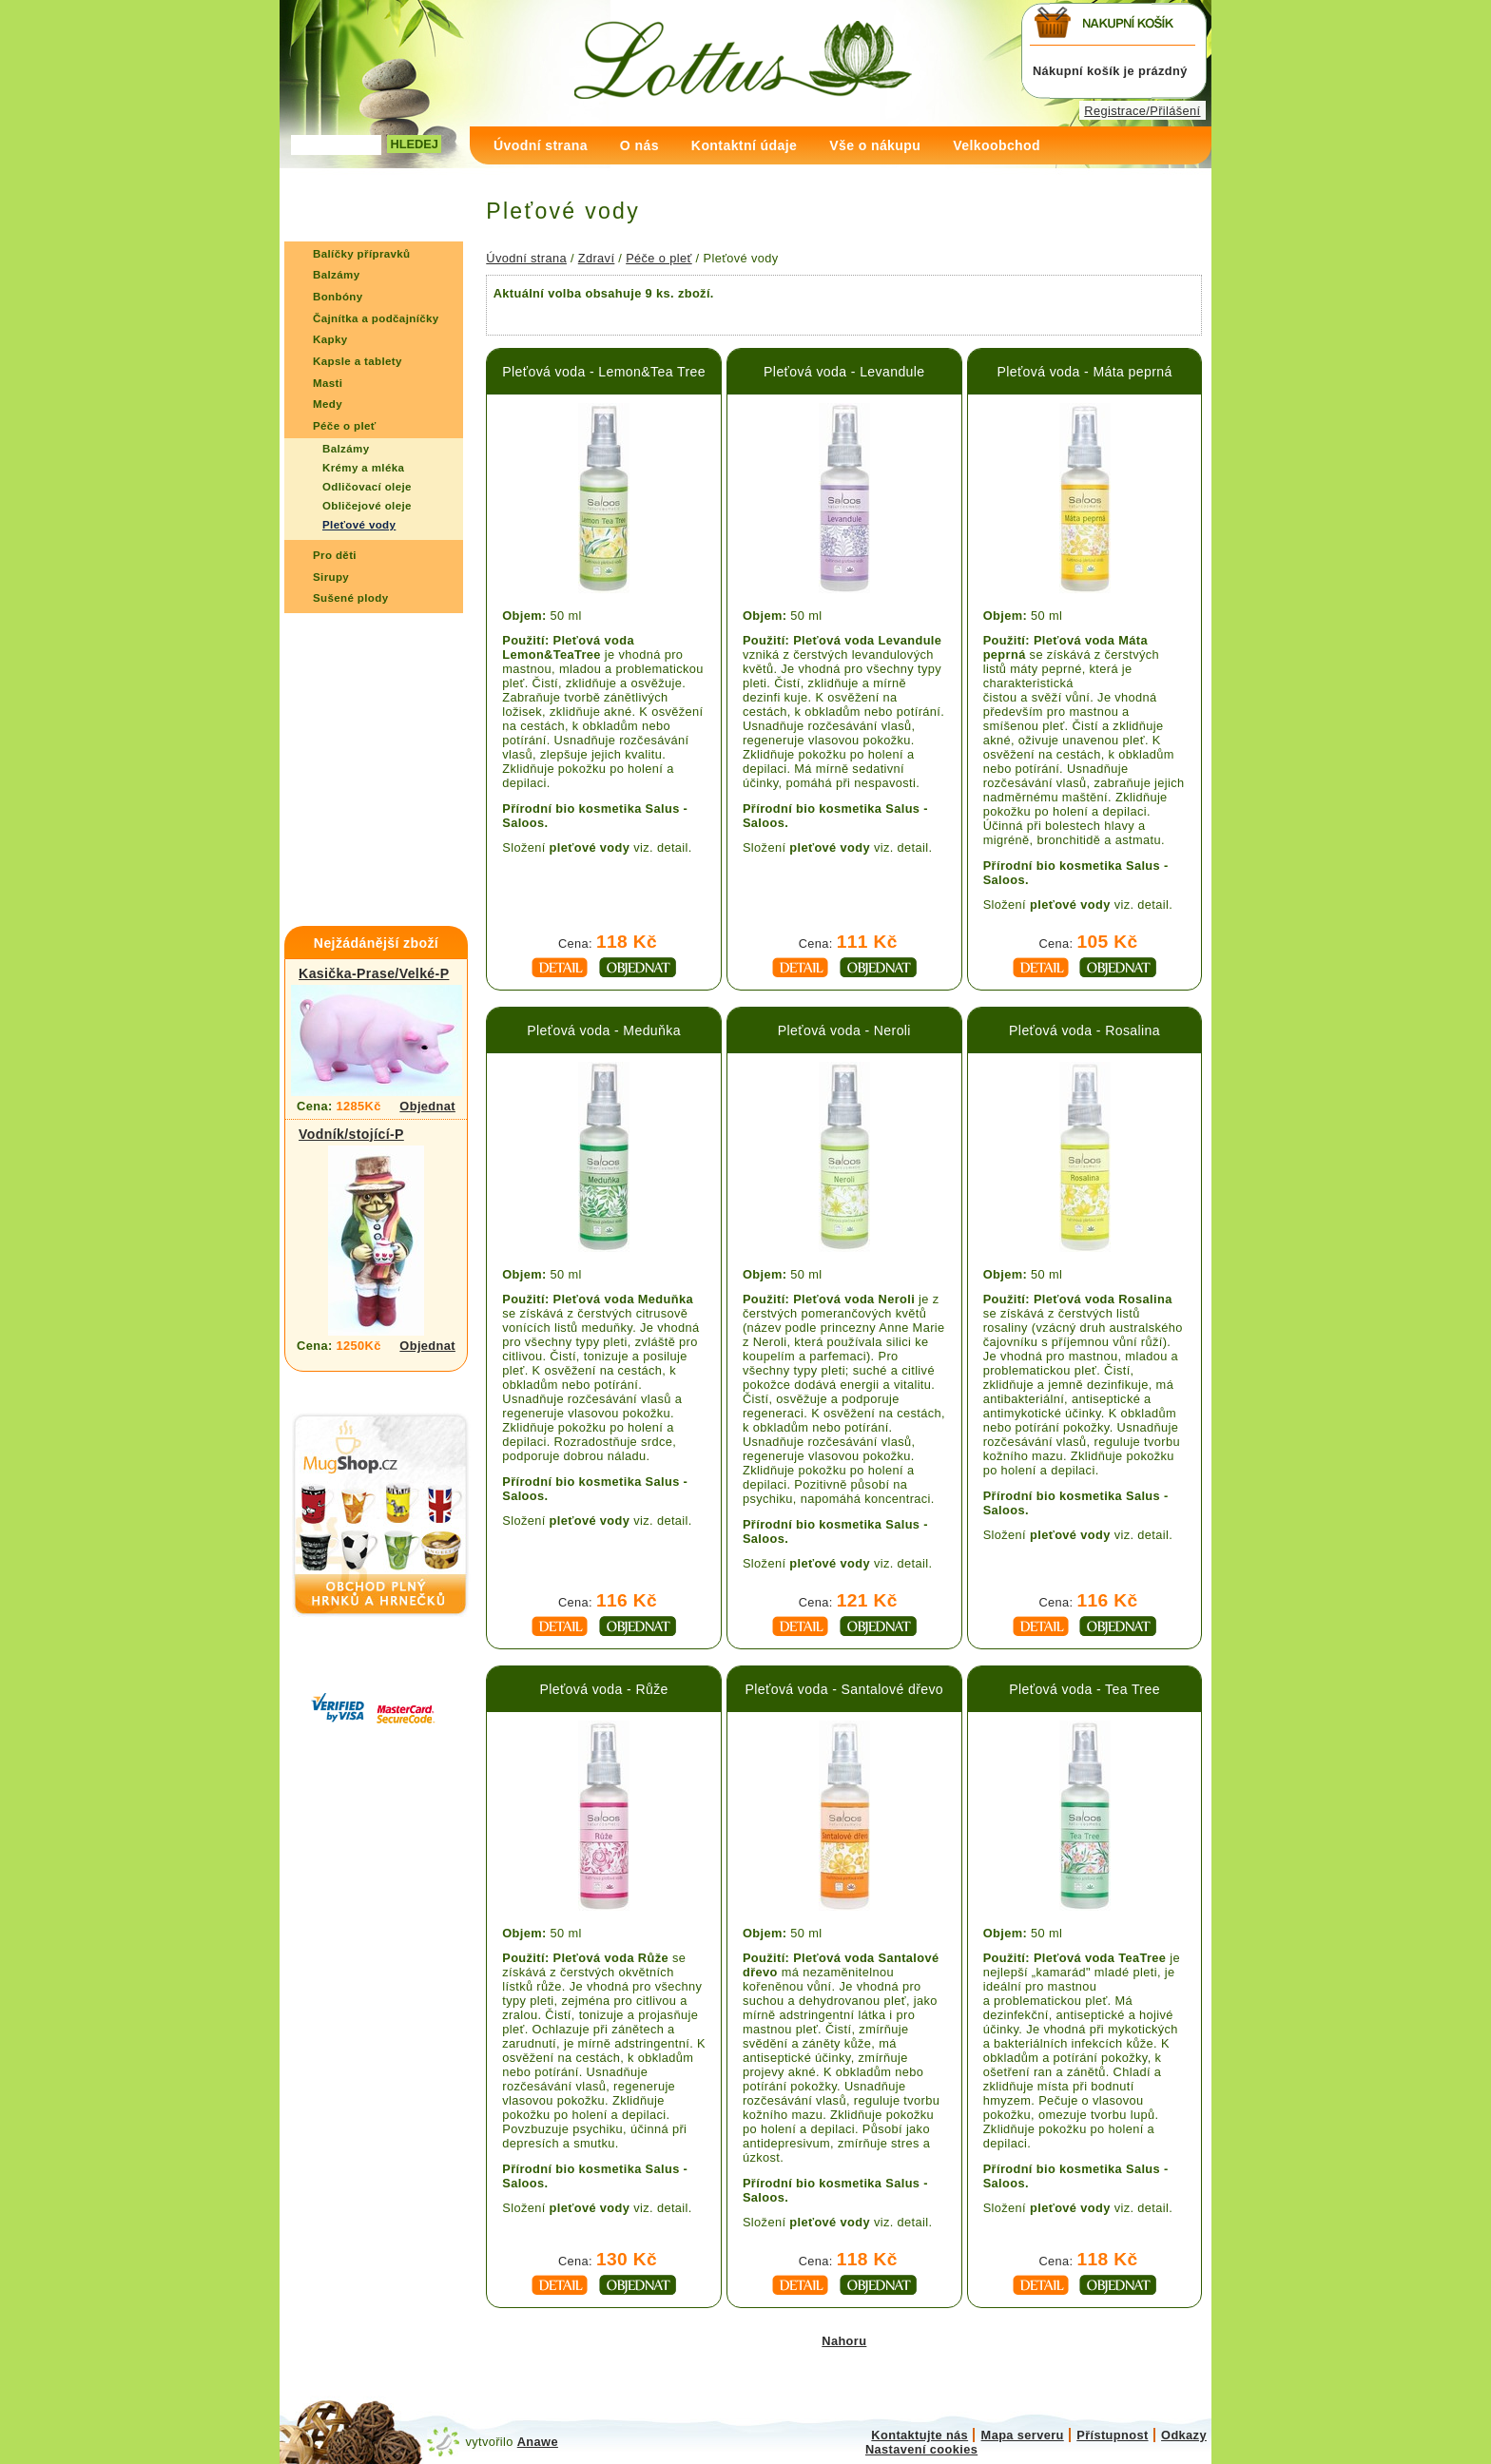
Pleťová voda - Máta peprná (1084, 371)
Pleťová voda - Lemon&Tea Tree (604, 371)
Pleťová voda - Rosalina (1084, 1030)
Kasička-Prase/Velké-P (374, 973)
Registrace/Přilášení (1142, 111)
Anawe (537, 2442)
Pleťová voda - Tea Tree (1084, 1689)
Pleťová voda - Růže (603, 1689)
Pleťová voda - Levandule (844, 371)
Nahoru (844, 2341)
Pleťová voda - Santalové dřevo (845, 1689)
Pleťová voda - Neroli (844, 1030)
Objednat (427, 1106)
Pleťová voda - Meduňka (604, 1030)
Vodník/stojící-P (351, 1134)
